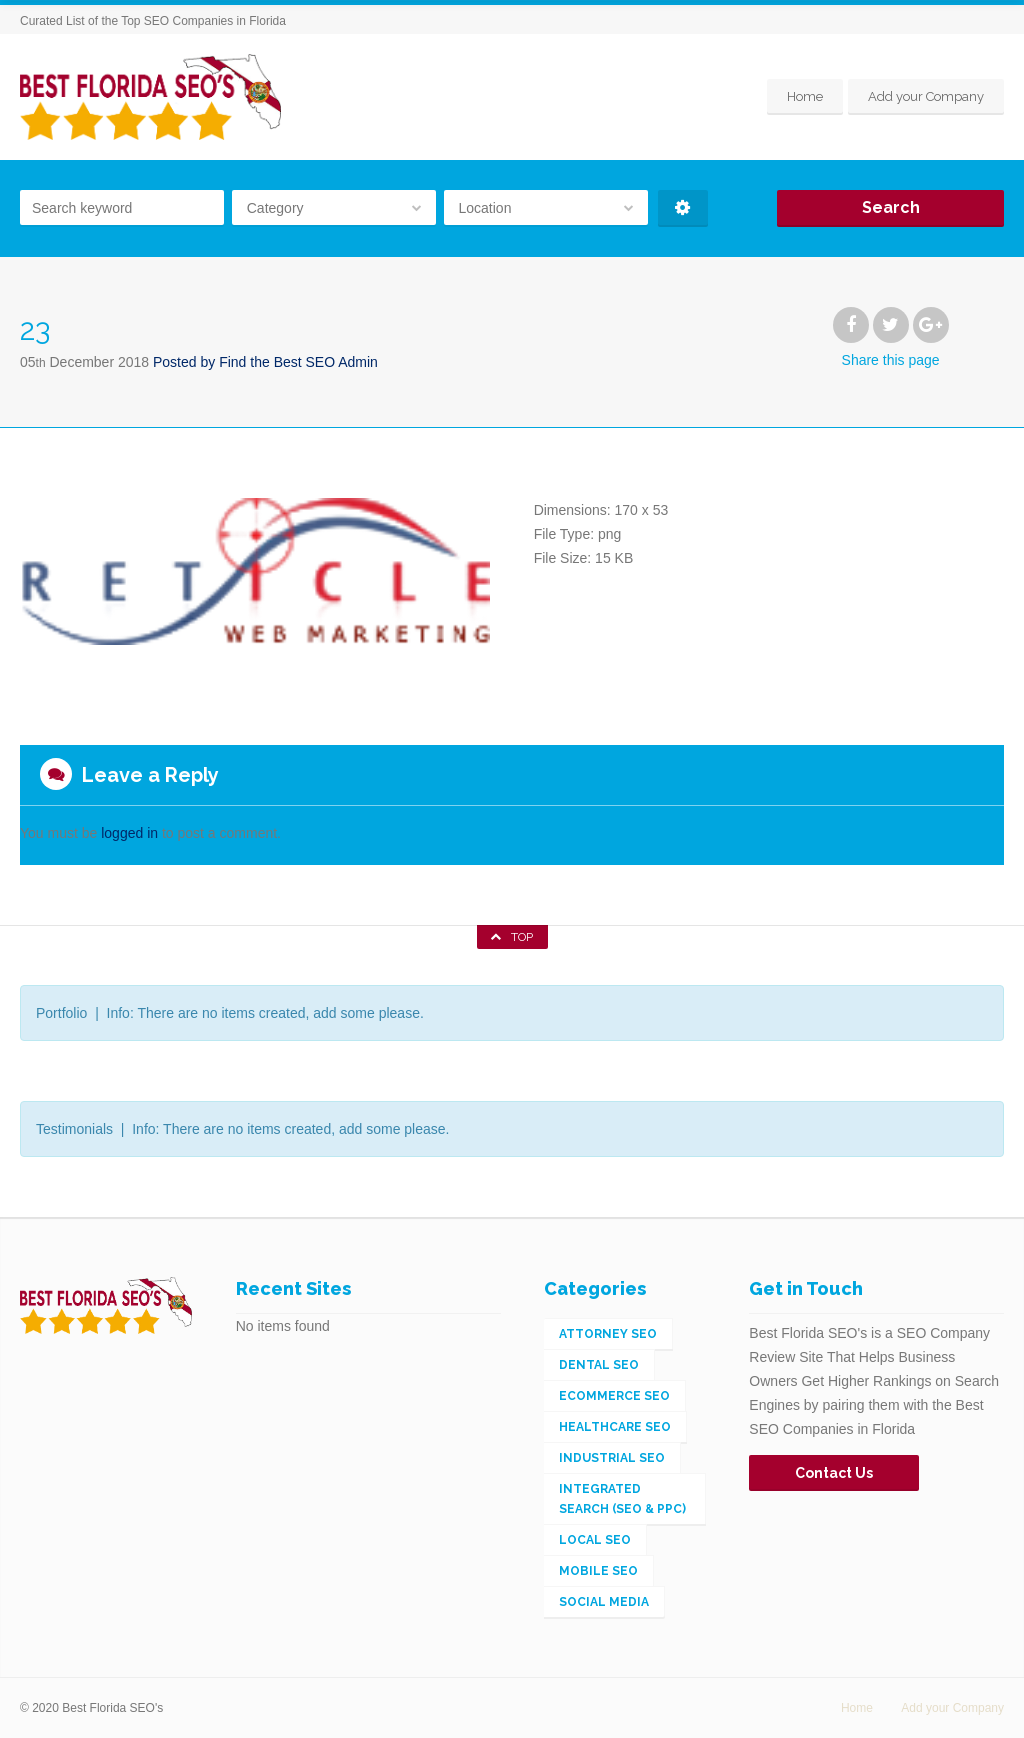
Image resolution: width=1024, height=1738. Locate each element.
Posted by (265, 362)
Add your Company (926, 96)
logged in (129, 833)
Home (805, 96)
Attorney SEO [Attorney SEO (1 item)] (608, 1334)
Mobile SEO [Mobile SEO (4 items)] (598, 1571)
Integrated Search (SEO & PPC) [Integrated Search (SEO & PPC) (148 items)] (622, 1499)
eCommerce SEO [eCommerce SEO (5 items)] (614, 1396)
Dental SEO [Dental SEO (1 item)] (599, 1365)
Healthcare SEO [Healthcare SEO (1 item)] (615, 1427)
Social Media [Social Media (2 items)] (604, 1602)
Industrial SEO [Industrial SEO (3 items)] (612, 1458)
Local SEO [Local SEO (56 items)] (595, 1540)
